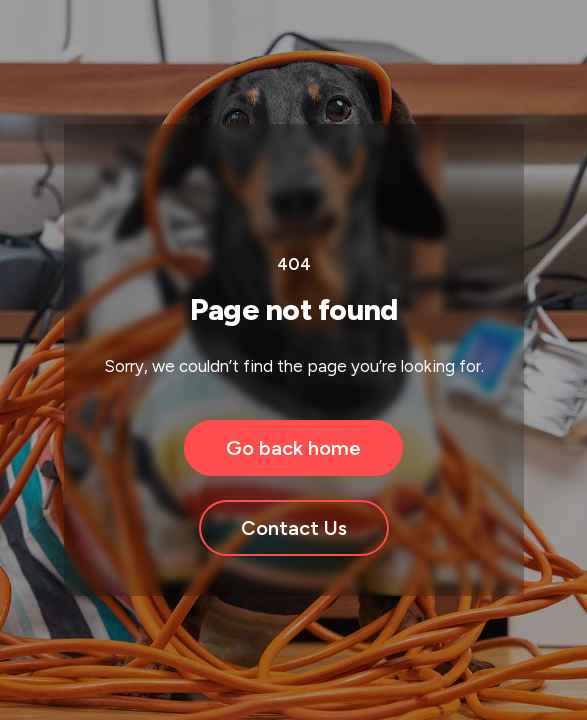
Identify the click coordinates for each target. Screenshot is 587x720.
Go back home (293, 448)
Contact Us (294, 528)
